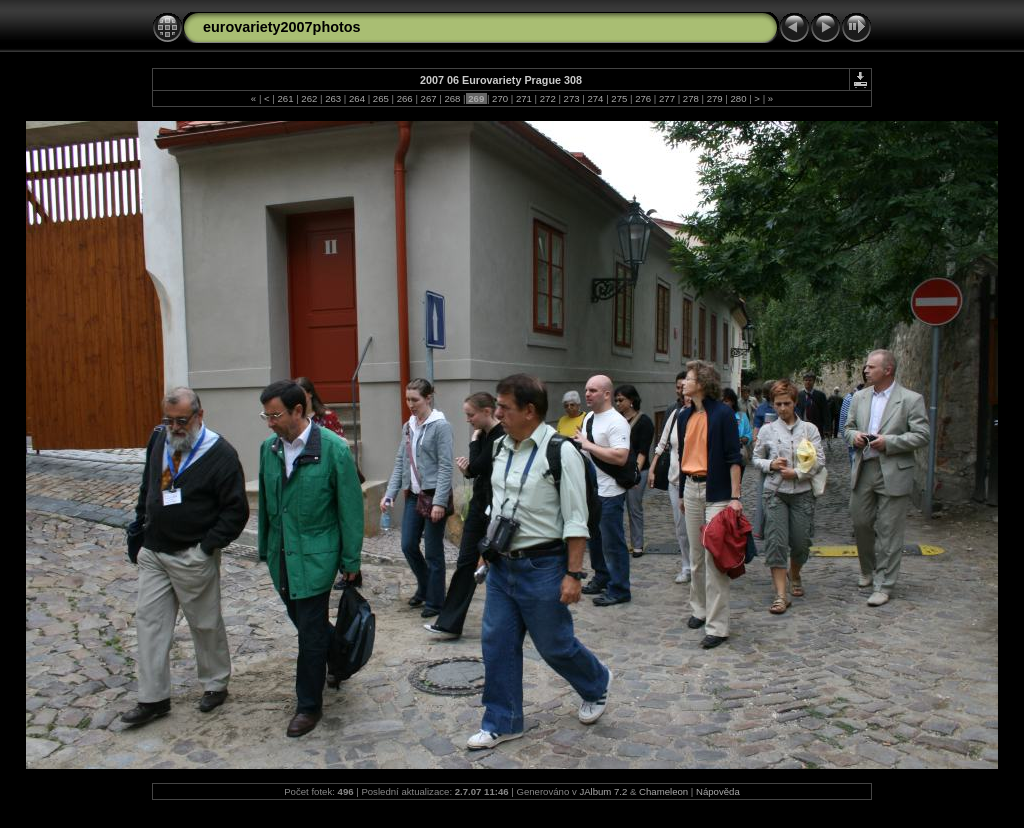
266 (404, 98)
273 (571, 98)
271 (523, 98)
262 (309, 98)
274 (595, 98)
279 (714, 98)
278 (690, 98)
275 (619, 98)
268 (452, 98)
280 (738, 98)
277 (666, 98)
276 (642, 98)
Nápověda (718, 791)
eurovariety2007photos (282, 27)
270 (499, 98)
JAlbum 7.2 (603, 791)
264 (356, 98)
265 (380, 98)
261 (285, 98)
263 (333, 98)
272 (547, 98)
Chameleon (663, 791)
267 (428, 98)
